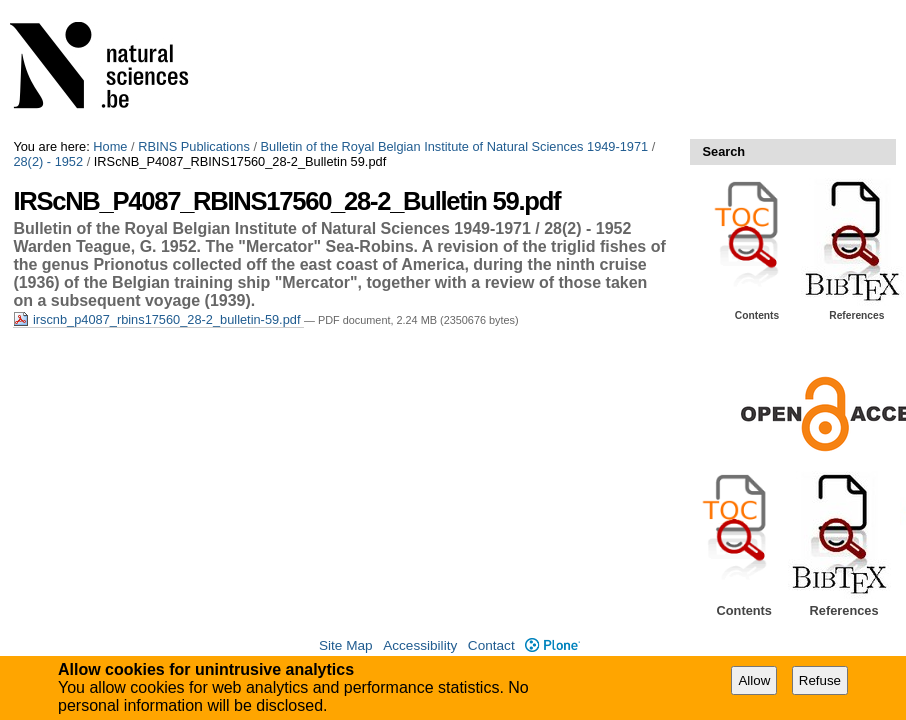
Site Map (346, 645)
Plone (552, 645)
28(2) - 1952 (48, 161)
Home (110, 146)
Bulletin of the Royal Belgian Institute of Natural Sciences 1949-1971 (455, 146)
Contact (491, 645)
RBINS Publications (194, 146)
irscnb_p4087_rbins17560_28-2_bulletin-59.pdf (158, 319)
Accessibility (420, 645)
